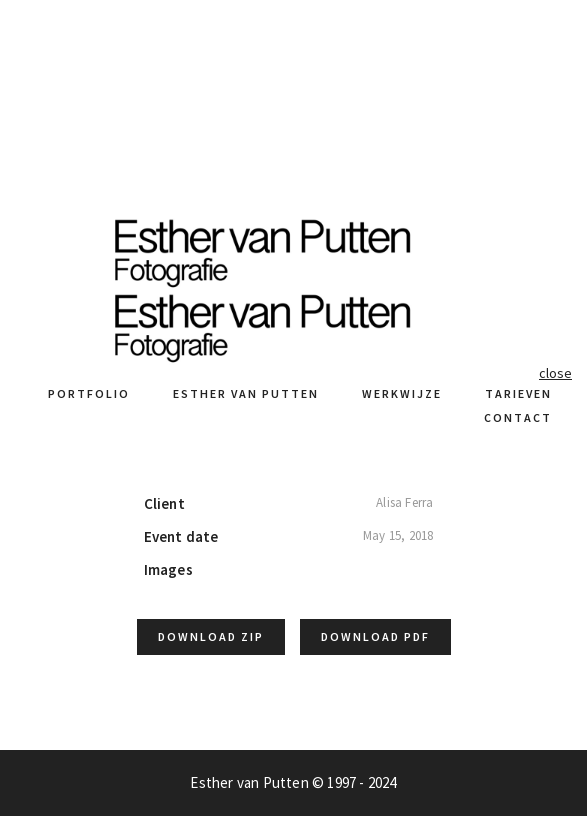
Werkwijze (402, 393)
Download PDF (375, 636)
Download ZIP (211, 636)
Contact (518, 417)
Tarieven (518, 393)
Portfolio (89, 393)
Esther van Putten (246, 393)
